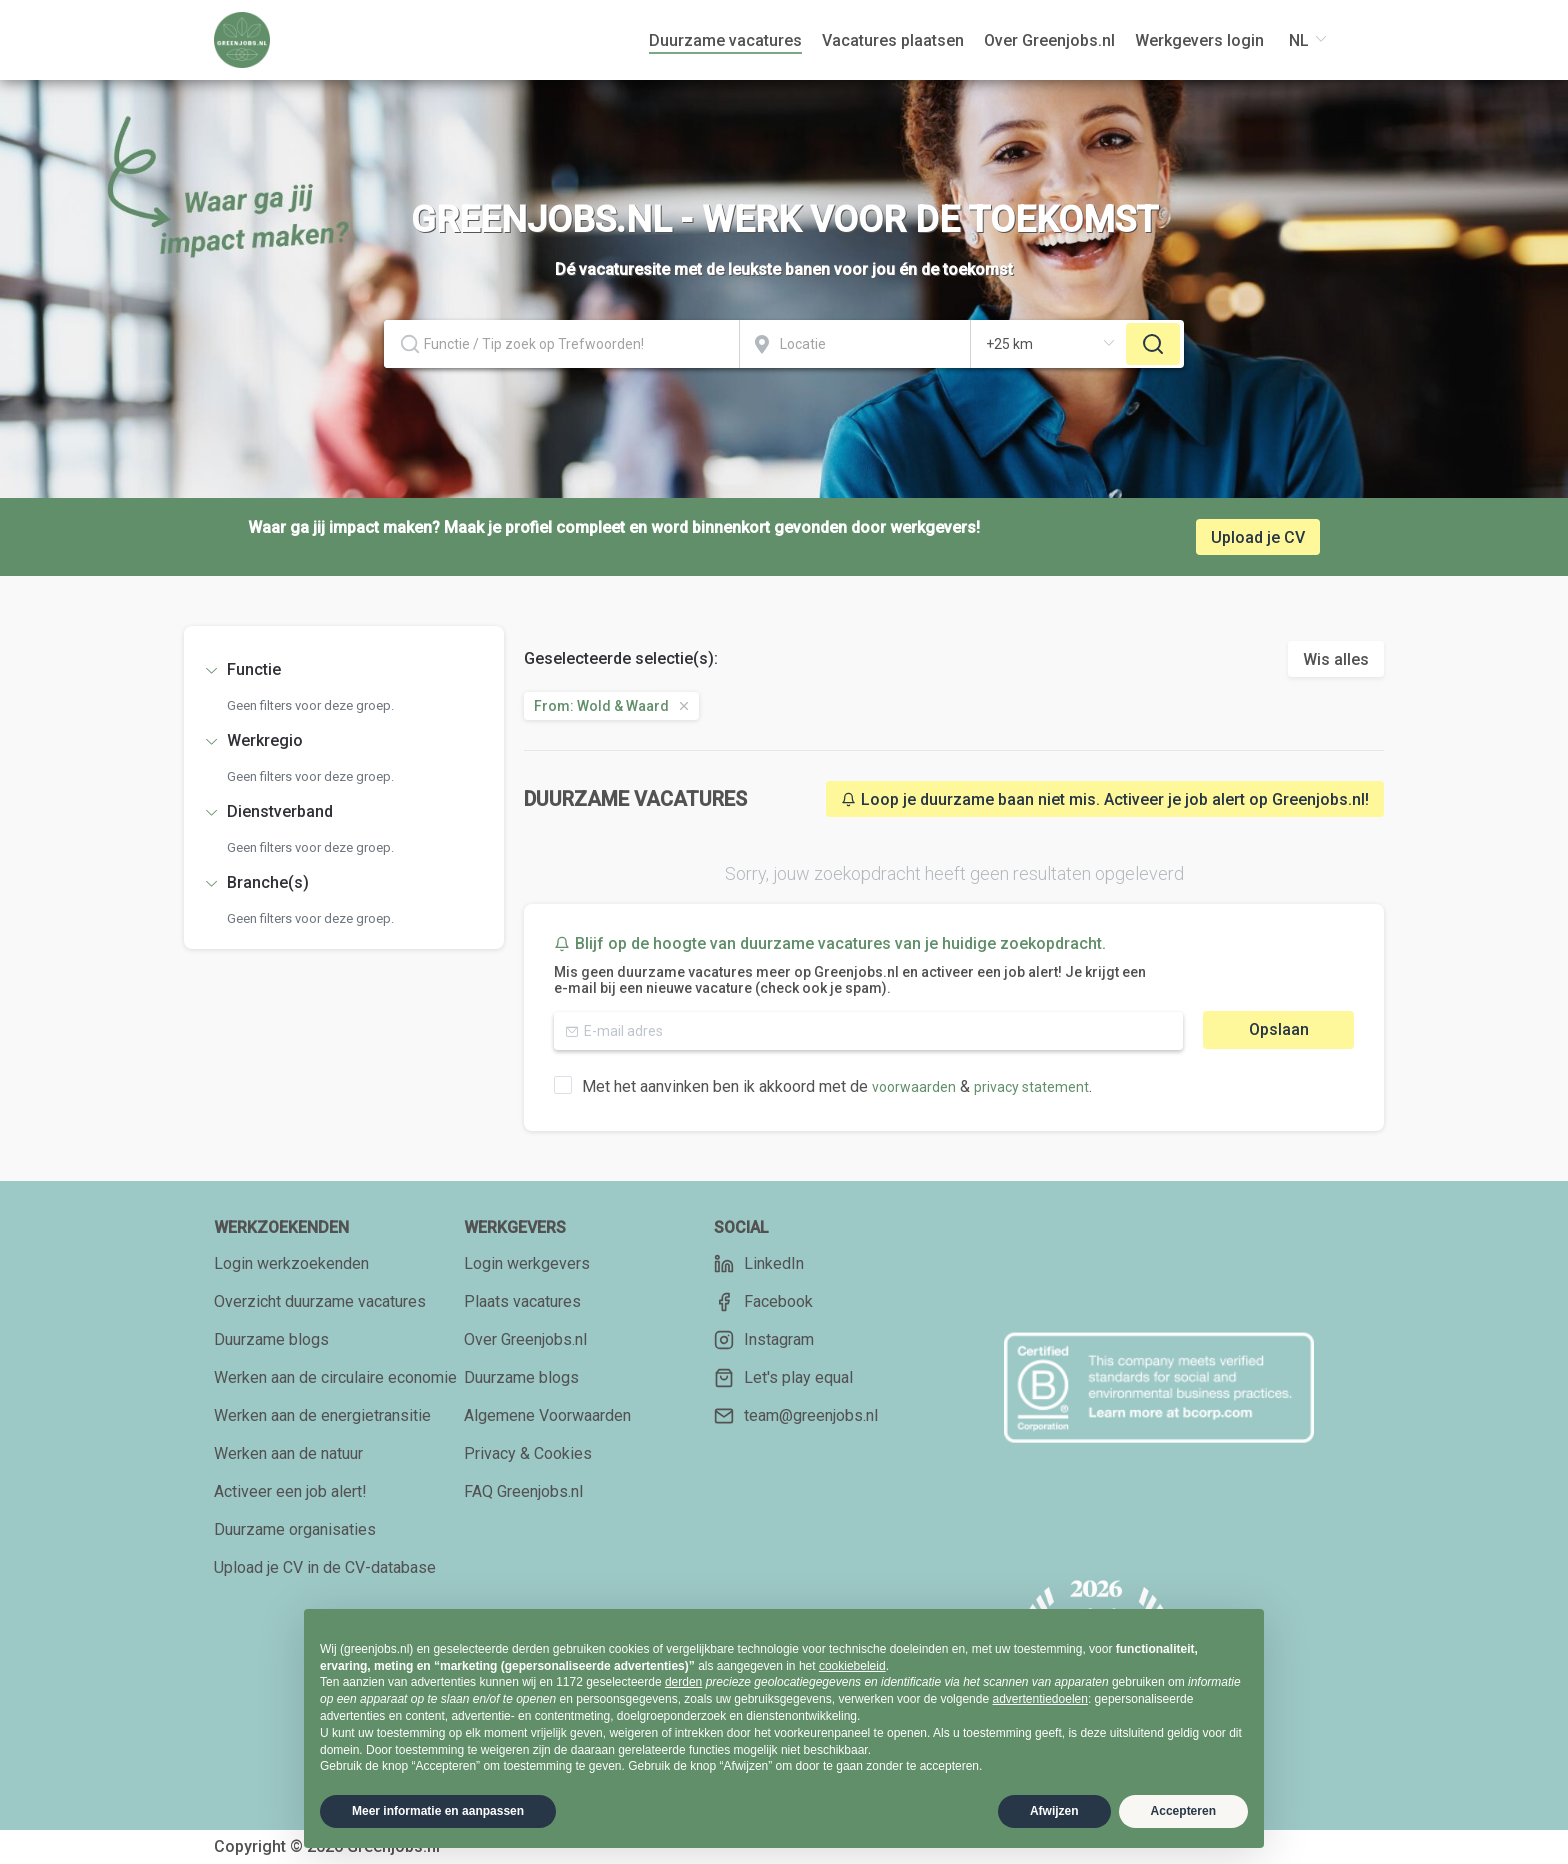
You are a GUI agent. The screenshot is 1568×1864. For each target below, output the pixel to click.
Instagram (764, 1340)
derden (683, 1682)
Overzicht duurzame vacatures (320, 1301)
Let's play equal (783, 1378)
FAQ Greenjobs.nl (523, 1491)
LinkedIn (759, 1264)
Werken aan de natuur (288, 1453)
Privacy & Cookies (528, 1453)
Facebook (763, 1302)
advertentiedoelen (1039, 1699)
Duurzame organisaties (295, 1529)
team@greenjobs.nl (796, 1416)
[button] (344, 670)
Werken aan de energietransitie (322, 1415)
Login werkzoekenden (291, 1263)
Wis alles (1336, 659)
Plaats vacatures (522, 1301)
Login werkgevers (527, 1263)
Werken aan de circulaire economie (335, 1377)
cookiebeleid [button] (852, 1666)
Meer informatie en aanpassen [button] (438, 1811)
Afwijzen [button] (1054, 1811)
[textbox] (561, 344)
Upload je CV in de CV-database (325, 1567)
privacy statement (1031, 1087)
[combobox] (562, 344)
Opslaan (1279, 1029)
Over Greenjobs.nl (525, 1339)
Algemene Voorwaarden (547, 1415)
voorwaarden (914, 1087)
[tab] (344, 670)
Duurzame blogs (271, 1339)
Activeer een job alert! (290, 1491)
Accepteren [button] (1183, 1811)
